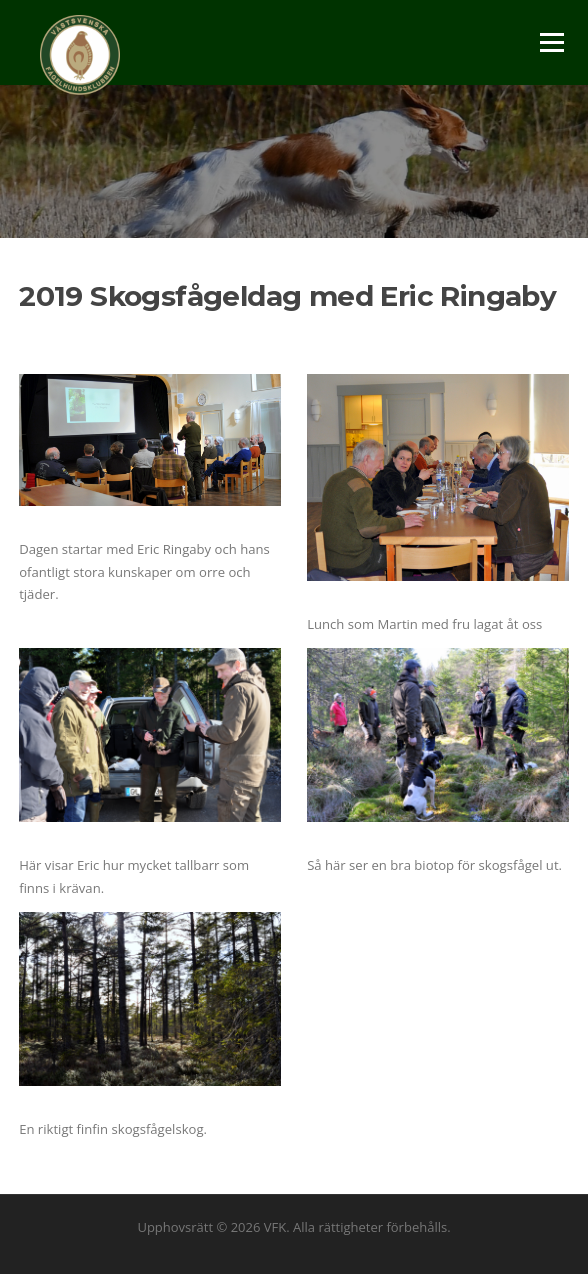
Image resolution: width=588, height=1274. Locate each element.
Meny (551, 42)
